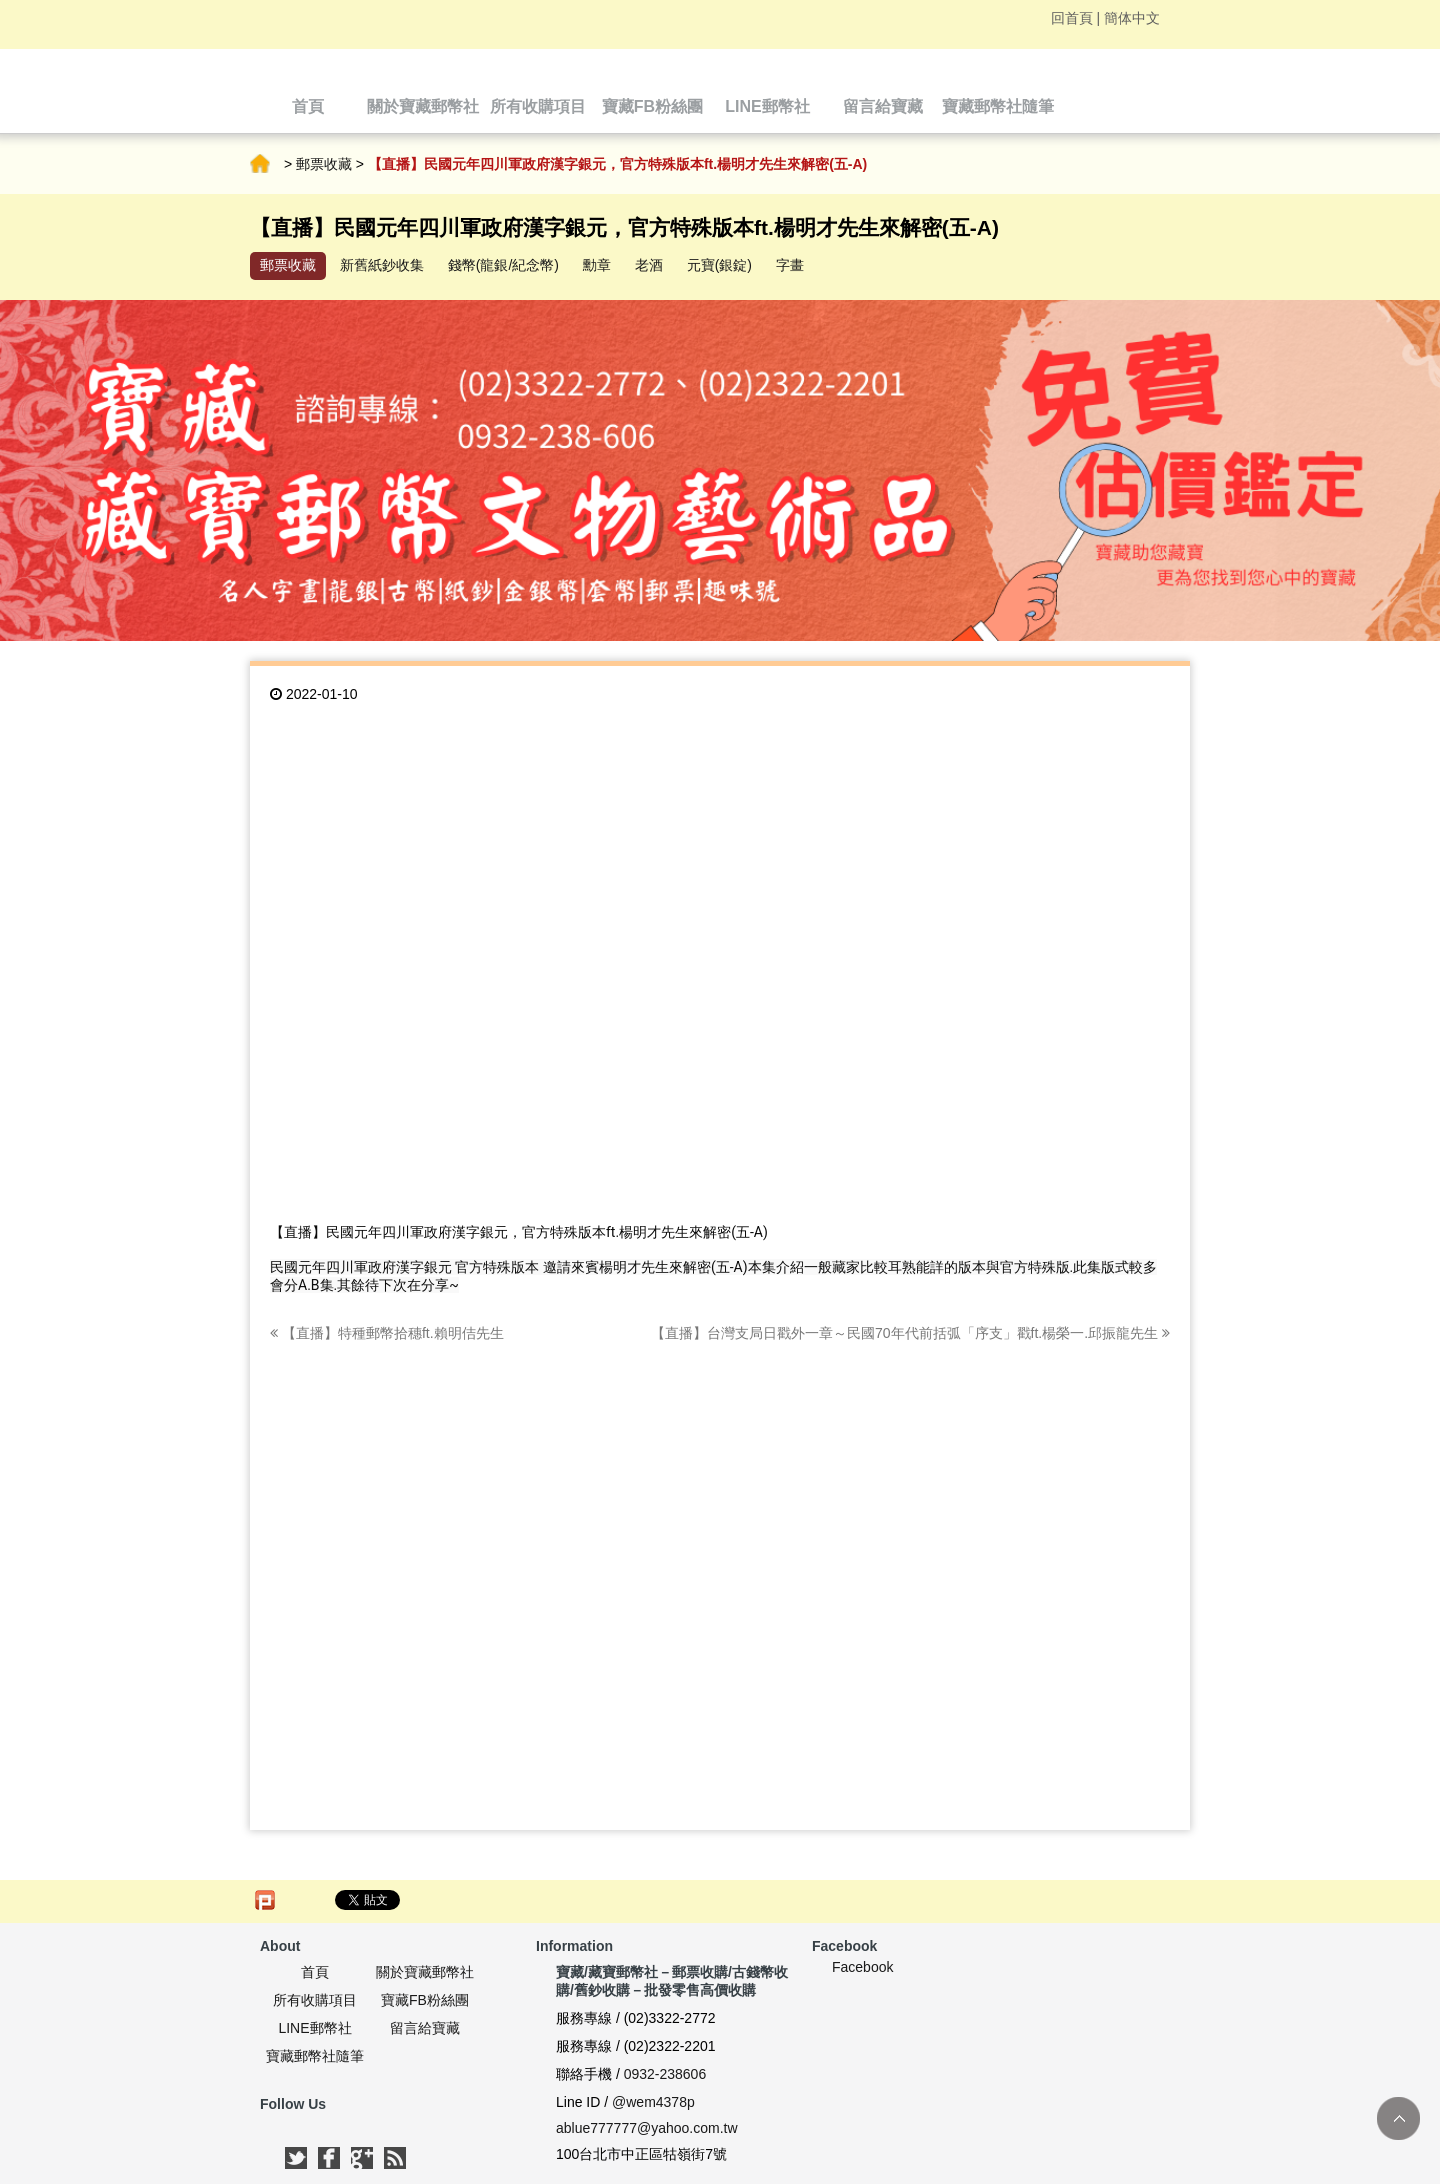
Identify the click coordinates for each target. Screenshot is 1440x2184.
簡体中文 (1132, 18)
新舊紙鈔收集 (382, 265)
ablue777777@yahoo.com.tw (647, 2128)
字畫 (790, 265)
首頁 (260, 164)
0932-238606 (665, 2074)
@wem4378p (653, 2102)
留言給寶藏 (425, 2028)
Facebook (862, 1967)
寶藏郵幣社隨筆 (315, 2056)
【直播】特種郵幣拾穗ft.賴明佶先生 (387, 1333)
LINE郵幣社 (314, 2028)
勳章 (597, 265)
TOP (1398, 2118)
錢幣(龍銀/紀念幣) (503, 265)
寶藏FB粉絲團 (425, 2000)
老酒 (649, 265)
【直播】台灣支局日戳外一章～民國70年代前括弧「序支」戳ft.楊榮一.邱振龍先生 (910, 1333)
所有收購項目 (315, 2000)
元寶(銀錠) (719, 265)
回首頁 (1072, 18)
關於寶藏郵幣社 (425, 1972)
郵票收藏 (324, 164)
